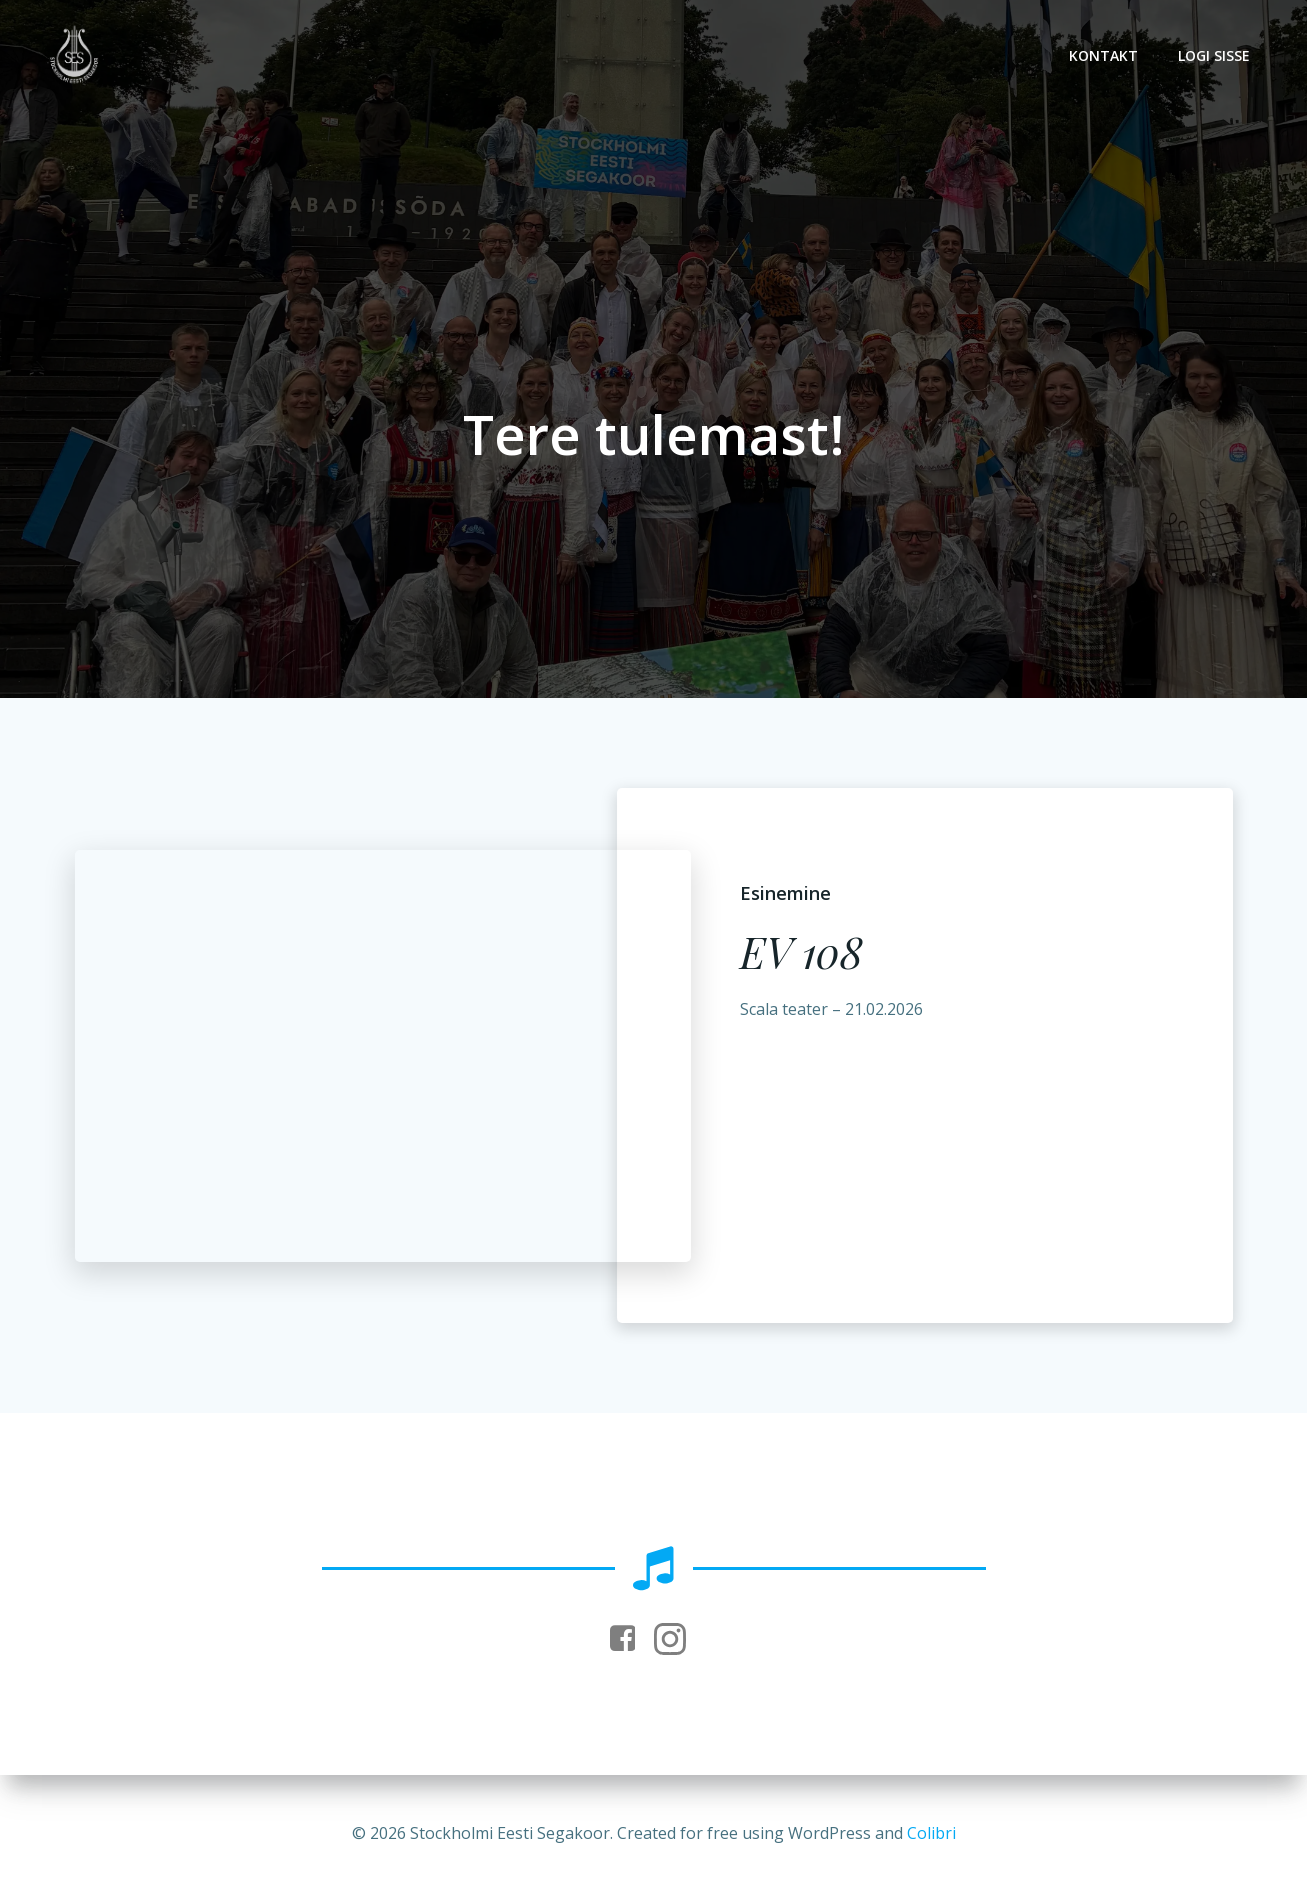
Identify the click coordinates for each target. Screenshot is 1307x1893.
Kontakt (1103, 55)
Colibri (931, 1833)
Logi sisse (1214, 55)
